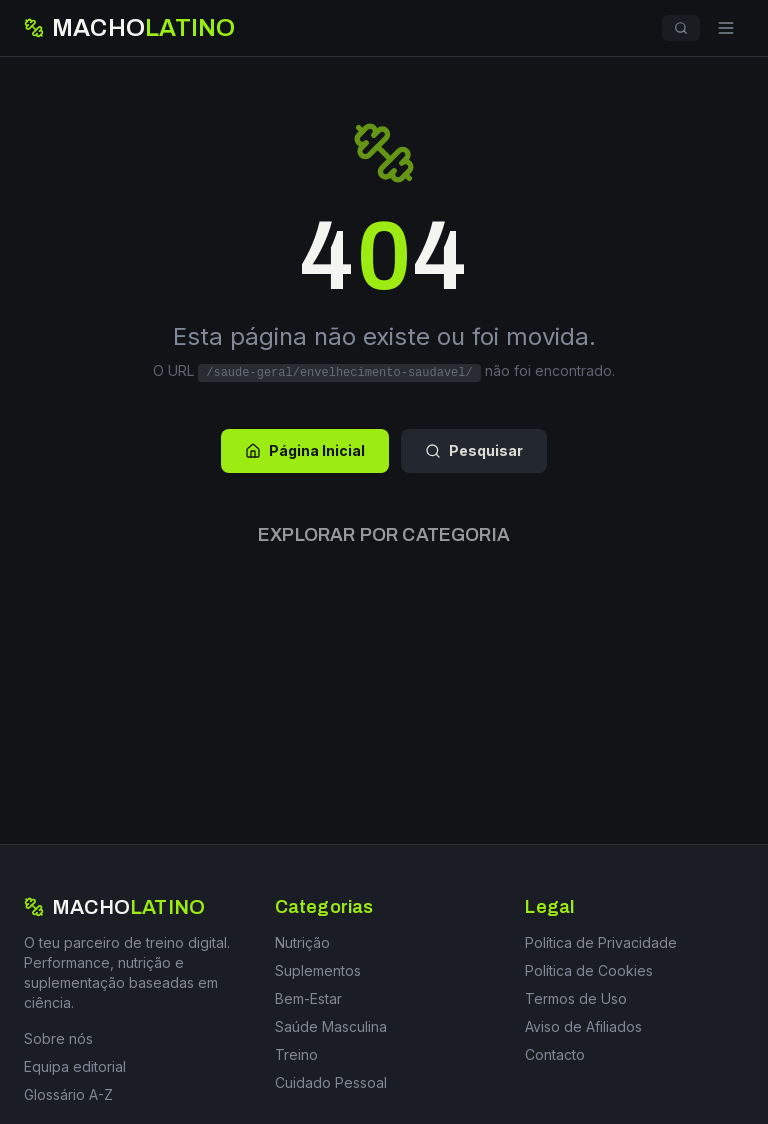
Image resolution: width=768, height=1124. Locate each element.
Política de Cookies (589, 970)
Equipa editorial (75, 1066)
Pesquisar (474, 450)
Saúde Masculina (331, 1026)
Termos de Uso (576, 998)
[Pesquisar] (681, 28)
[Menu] (726, 28)
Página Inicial (305, 450)
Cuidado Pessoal (331, 1082)
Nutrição (302, 942)
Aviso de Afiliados (583, 1026)
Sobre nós (58, 1038)
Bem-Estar (308, 998)
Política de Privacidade (601, 942)
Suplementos (318, 970)
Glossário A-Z (68, 1094)
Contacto (555, 1054)
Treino (296, 1054)
